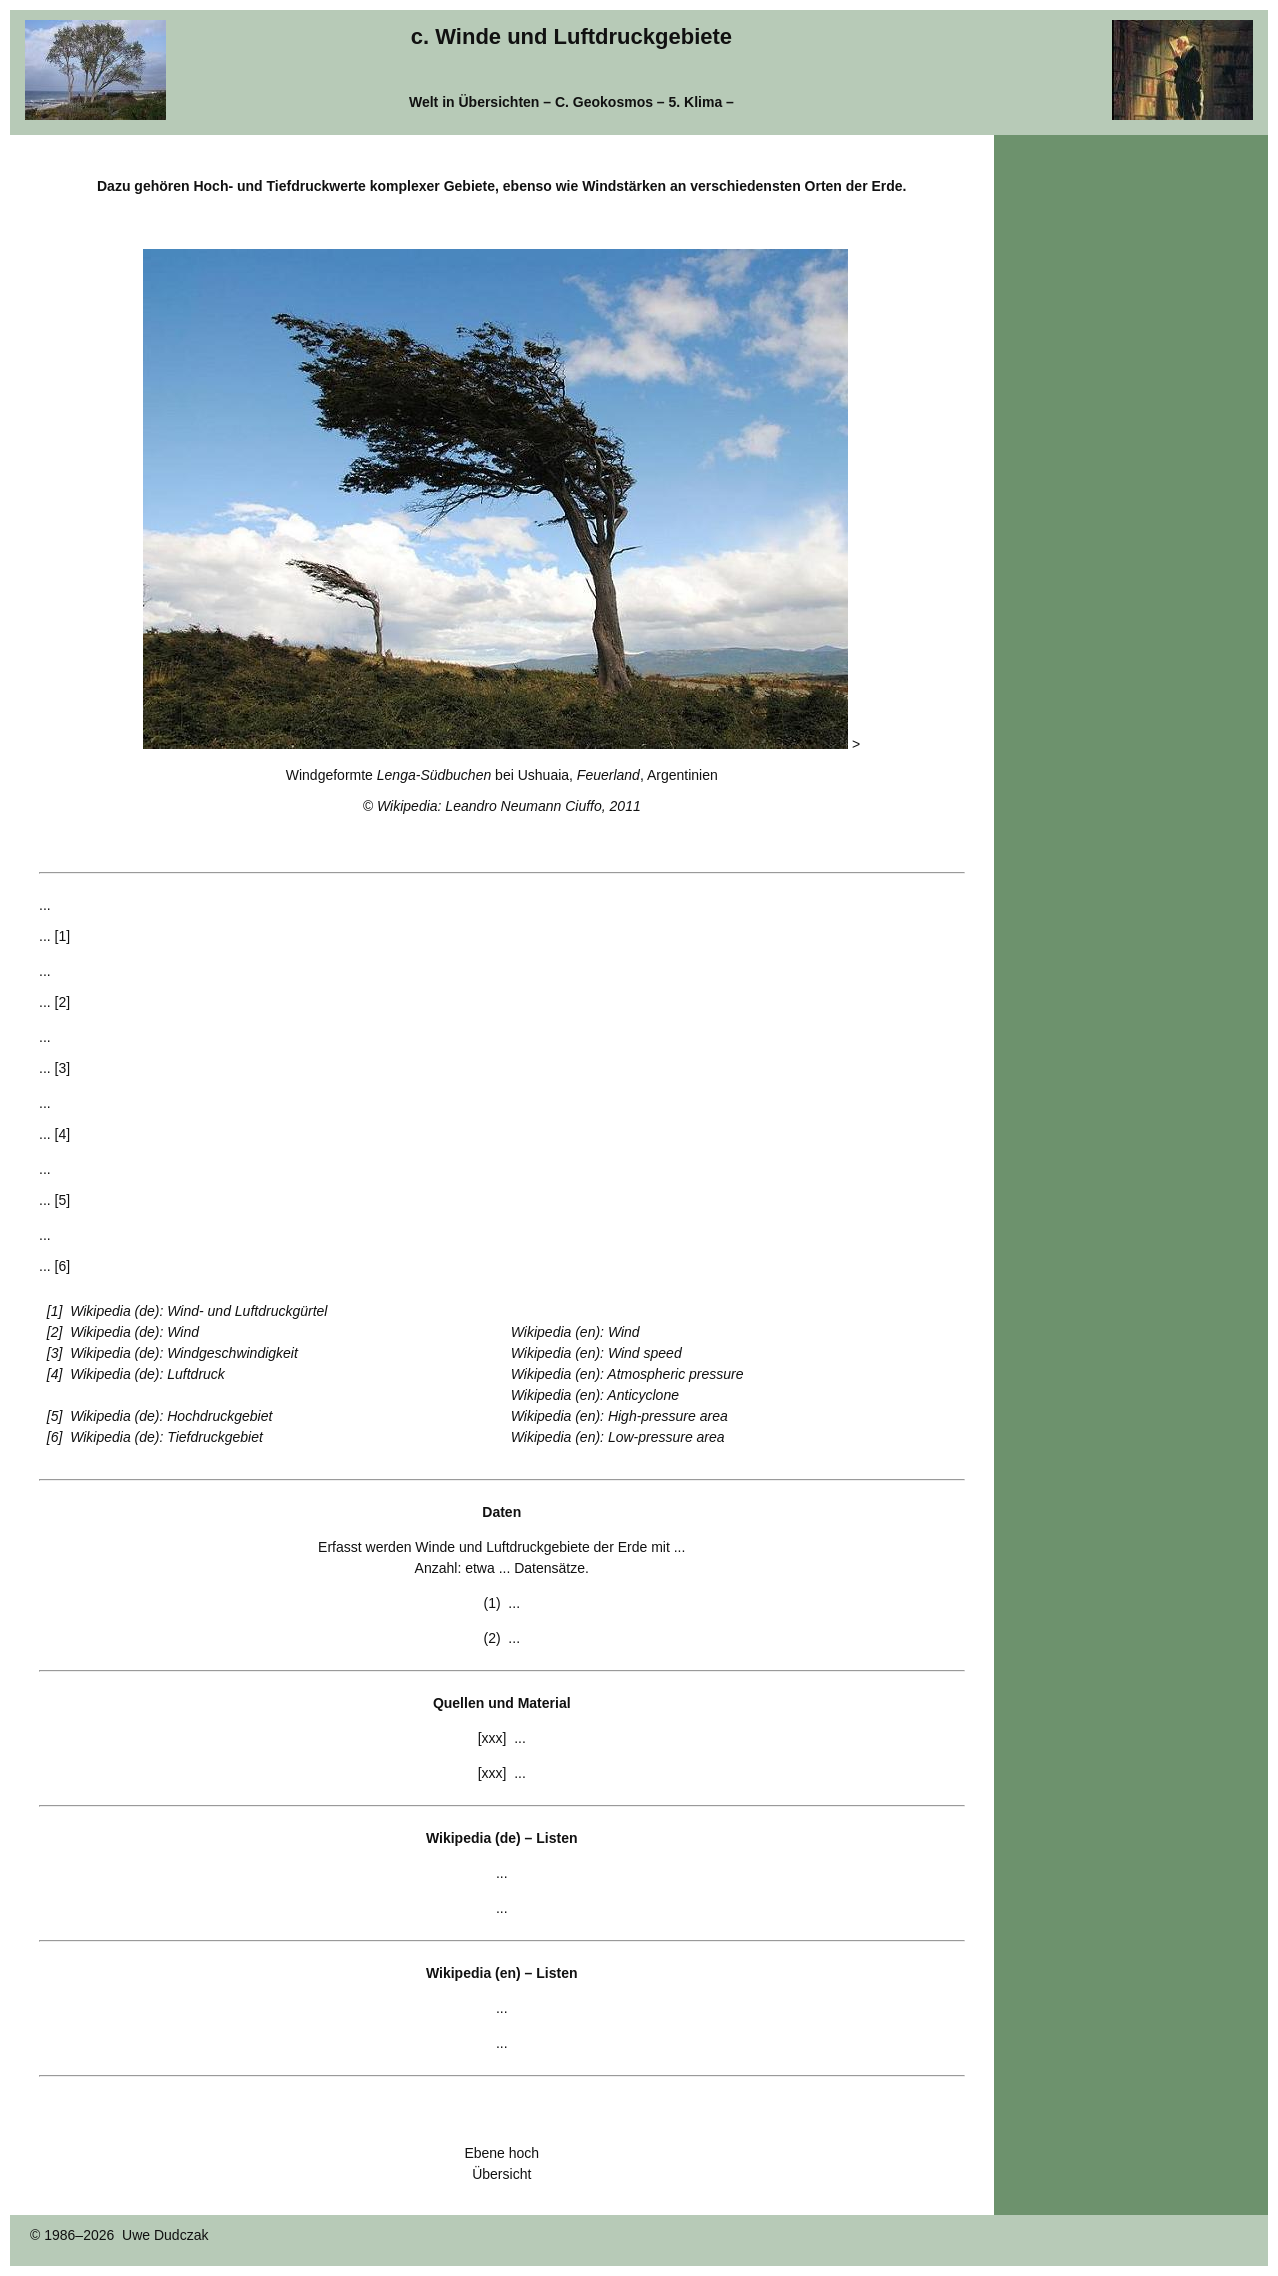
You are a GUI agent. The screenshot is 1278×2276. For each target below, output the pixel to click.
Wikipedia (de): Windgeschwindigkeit (184, 1353)
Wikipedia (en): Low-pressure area (618, 1437)
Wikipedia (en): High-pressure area (619, 1416)
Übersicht (501, 2174)
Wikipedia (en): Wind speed (596, 1353)
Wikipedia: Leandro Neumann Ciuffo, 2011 (509, 806)
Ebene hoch (501, 2153)
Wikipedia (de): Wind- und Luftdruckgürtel (198, 1311)
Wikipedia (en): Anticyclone (595, 1395)
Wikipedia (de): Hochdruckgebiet (171, 1416)
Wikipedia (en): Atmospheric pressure (627, 1374)
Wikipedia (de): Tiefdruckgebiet (166, 1437)
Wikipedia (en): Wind (575, 1332)
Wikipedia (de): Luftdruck (147, 1374)
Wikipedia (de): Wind (134, 1332)
